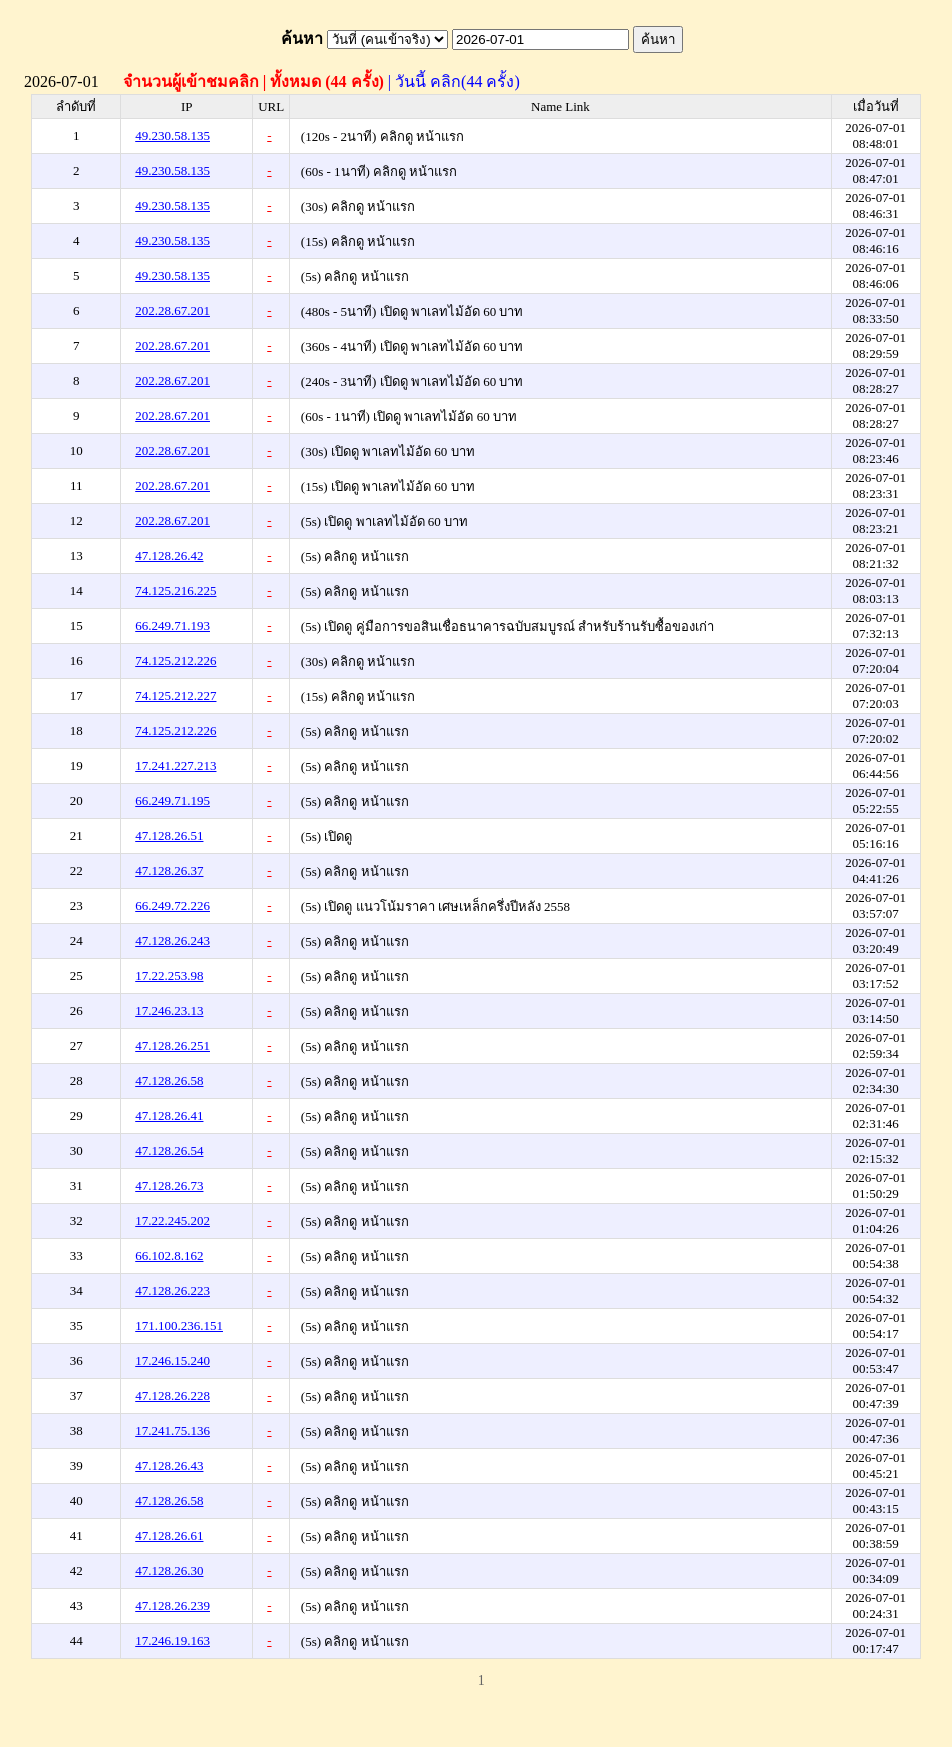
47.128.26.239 (172, 1605)
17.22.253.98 (169, 975)
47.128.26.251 (172, 1045)
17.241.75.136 (172, 1430)
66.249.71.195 (172, 800)
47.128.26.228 (172, 1395)
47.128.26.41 (169, 1115)
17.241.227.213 (175, 765)
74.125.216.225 (175, 590)
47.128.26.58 (169, 1080)
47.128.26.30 (169, 1570)
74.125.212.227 (175, 695)
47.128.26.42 (169, 555)
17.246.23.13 (169, 1010)
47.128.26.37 (169, 870)
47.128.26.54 (169, 1150)
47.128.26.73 (169, 1185)
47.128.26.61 (169, 1535)
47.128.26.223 (172, 1290)
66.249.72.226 (172, 905)
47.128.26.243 (172, 940)
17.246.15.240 (172, 1360)
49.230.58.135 (172, 135)
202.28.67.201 (172, 310)
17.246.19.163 (172, 1640)
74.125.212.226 (175, 660)
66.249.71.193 (172, 625)
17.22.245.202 (172, 1220)
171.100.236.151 (179, 1325)
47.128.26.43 (169, 1465)
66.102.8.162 (169, 1255)
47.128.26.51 (169, 835)
